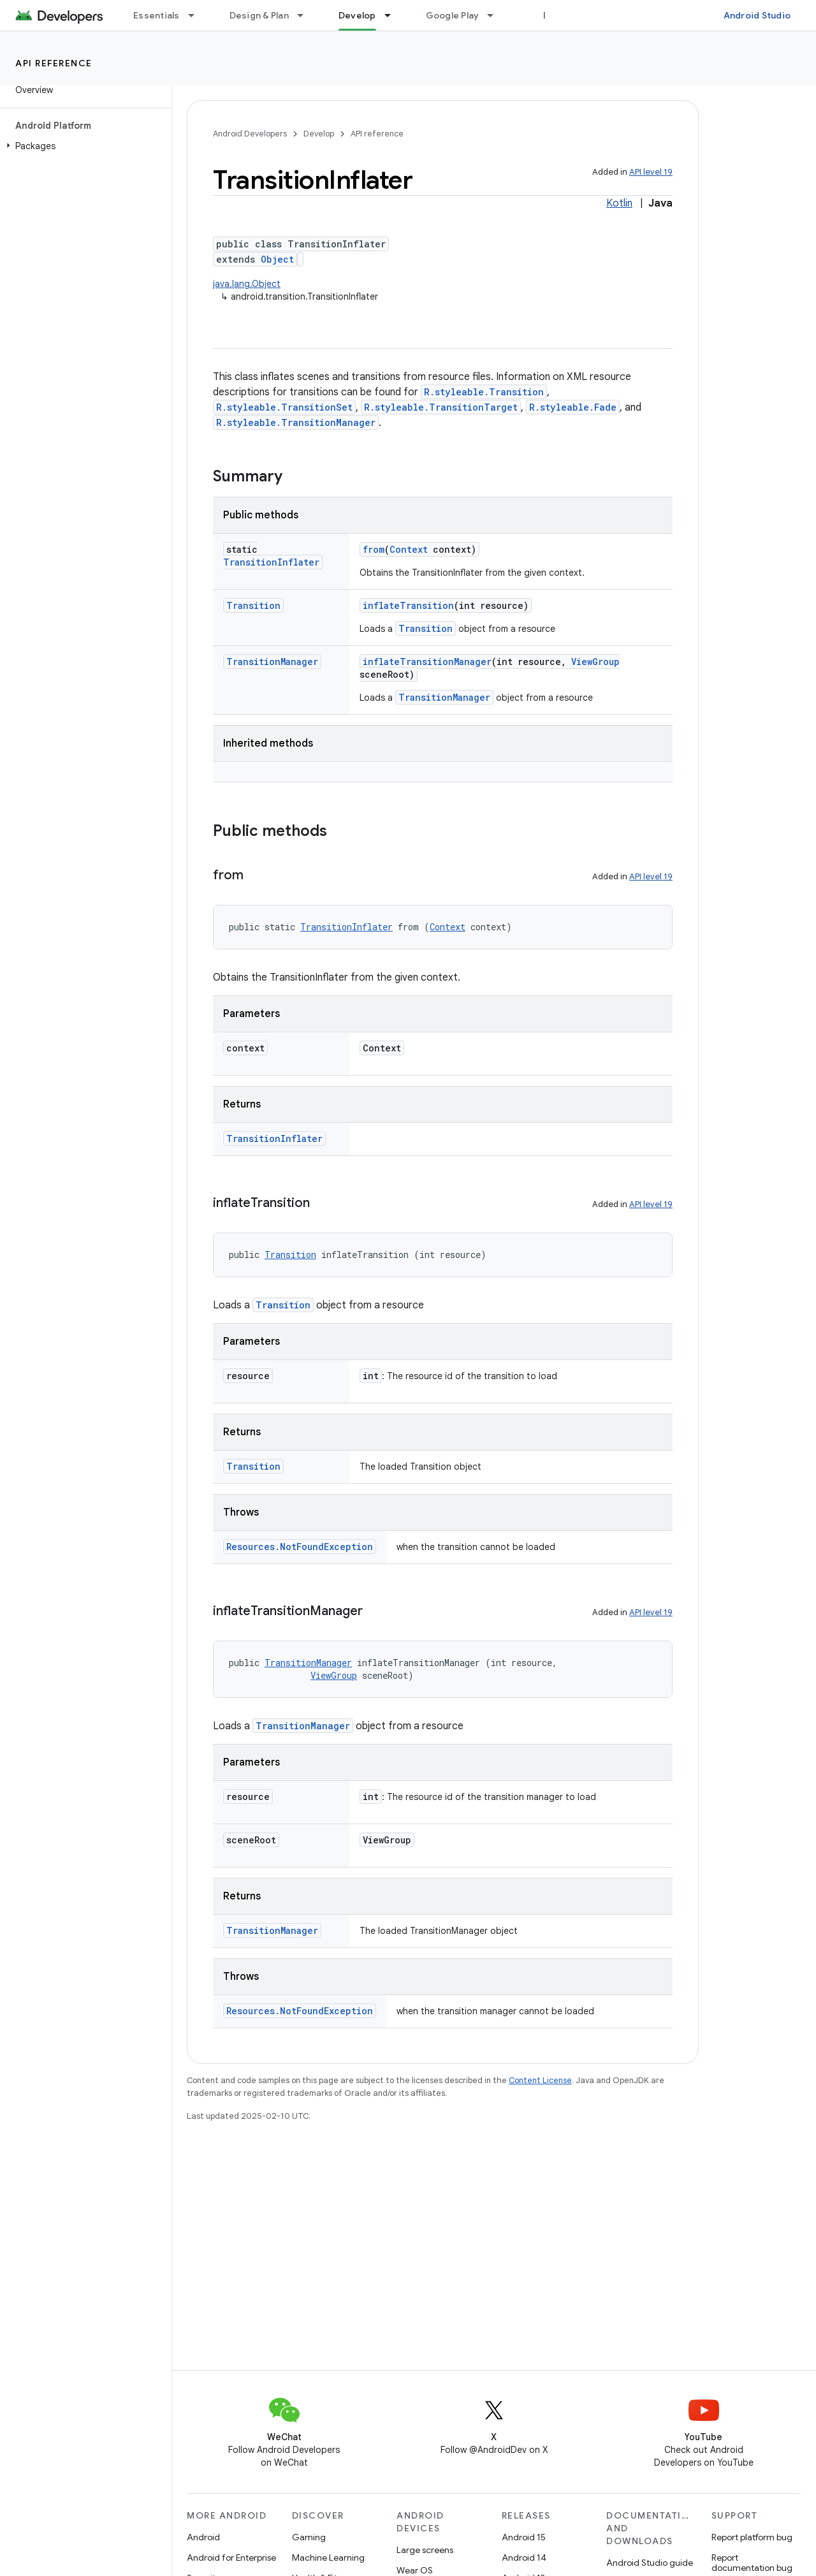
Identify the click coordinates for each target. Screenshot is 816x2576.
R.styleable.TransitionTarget (441, 407)
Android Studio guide (649, 2562)
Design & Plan (259, 15)
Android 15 (524, 2537)
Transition (253, 605)
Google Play (452, 15)
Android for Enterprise (231, 2557)
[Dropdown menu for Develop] (393, 15)
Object (277, 259)
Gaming (309, 2537)
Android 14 (524, 2557)
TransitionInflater (271, 562)
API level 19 (651, 171)
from (373, 549)
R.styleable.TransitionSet (284, 407)
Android (203, 2537)
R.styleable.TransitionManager (295, 422)
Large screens (425, 2550)
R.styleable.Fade (572, 407)
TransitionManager (272, 661)
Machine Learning (328, 2557)
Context (409, 549)
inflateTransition (408, 605)
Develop (318, 133)
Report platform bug (751, 2537)
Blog (553, 15)
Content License (540, 2080)
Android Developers (250, 133)
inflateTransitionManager (427, 661)
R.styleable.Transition (484, 392)
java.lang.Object (246, 283)
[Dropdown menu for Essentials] (197, 15)
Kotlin (619, 203)
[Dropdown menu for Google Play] (496, 15)
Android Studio (757, 15)
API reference (53, 63)
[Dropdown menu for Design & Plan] (306, 15)
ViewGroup (595, 661)
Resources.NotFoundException (299, 1546)
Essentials (156, 15)
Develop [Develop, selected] (357, 15)
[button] (83, 146)
